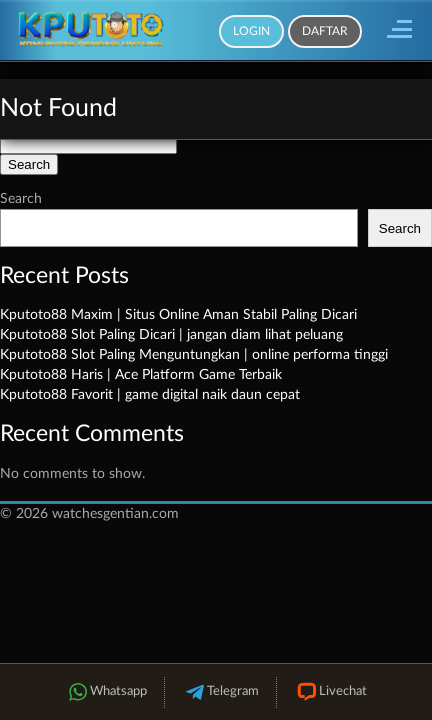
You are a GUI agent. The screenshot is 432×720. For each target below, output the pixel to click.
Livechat (330, 692)
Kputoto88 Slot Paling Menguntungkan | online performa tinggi (194, 355)
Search (21, 199)
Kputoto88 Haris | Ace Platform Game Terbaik (141, 375)
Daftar (325, 31)
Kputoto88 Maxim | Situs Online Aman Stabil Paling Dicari (178, 315)
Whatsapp (106, 692)
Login (251, 31)
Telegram (220, 692)
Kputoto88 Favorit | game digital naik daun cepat (150, 395)
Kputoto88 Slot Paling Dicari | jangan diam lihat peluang (171, 335)
